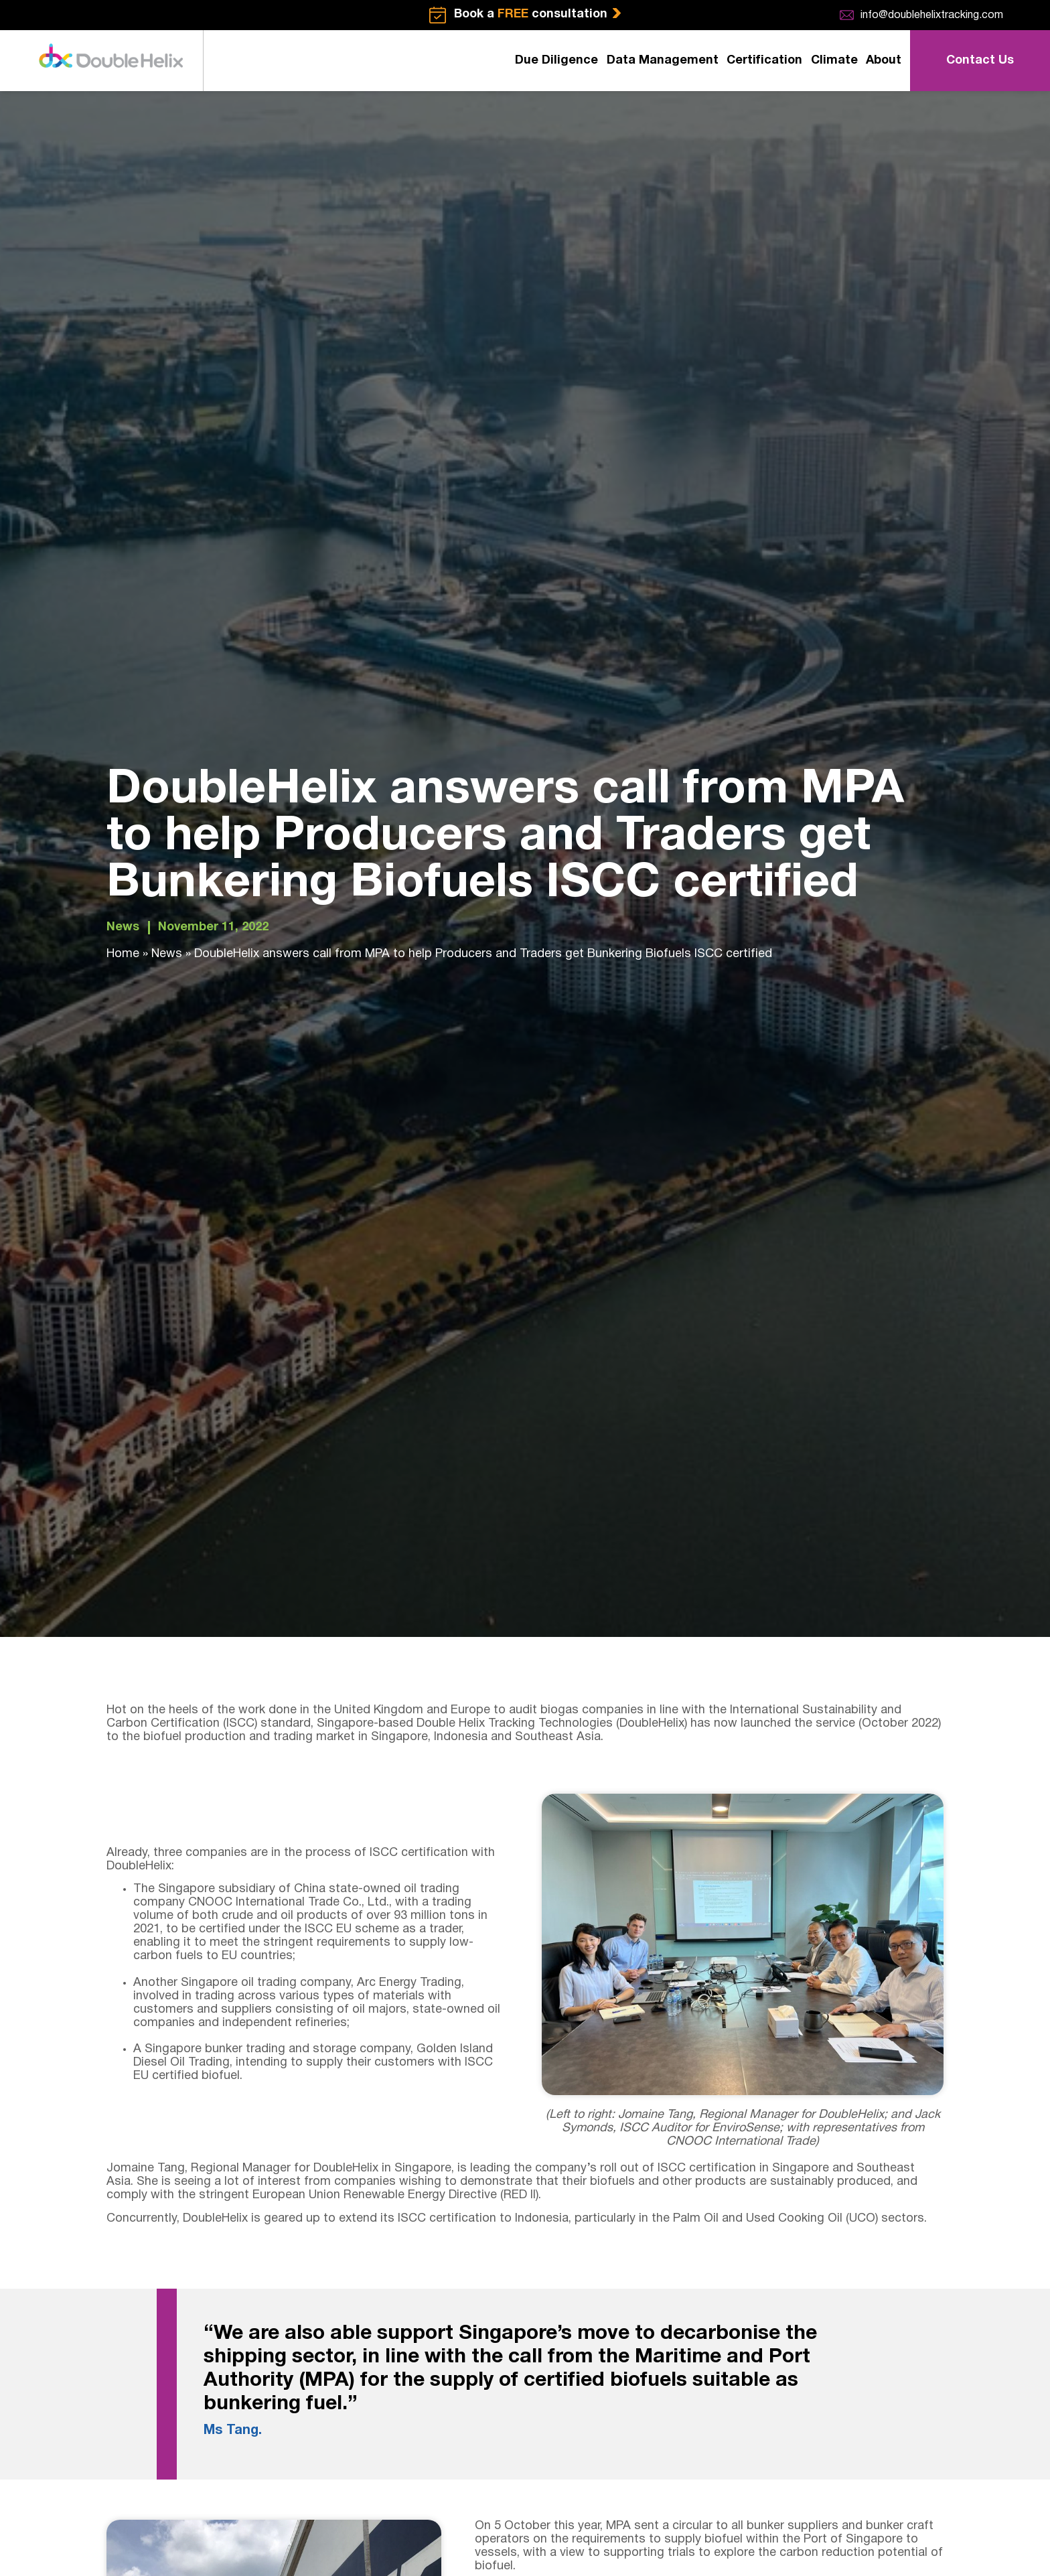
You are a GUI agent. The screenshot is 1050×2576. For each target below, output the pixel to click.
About (883, 60)
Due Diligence (556, 60)
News (122, 927)
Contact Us (980, 60)
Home (122, 954)
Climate (834, 60)
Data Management (663, 60)
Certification (764, 60)
